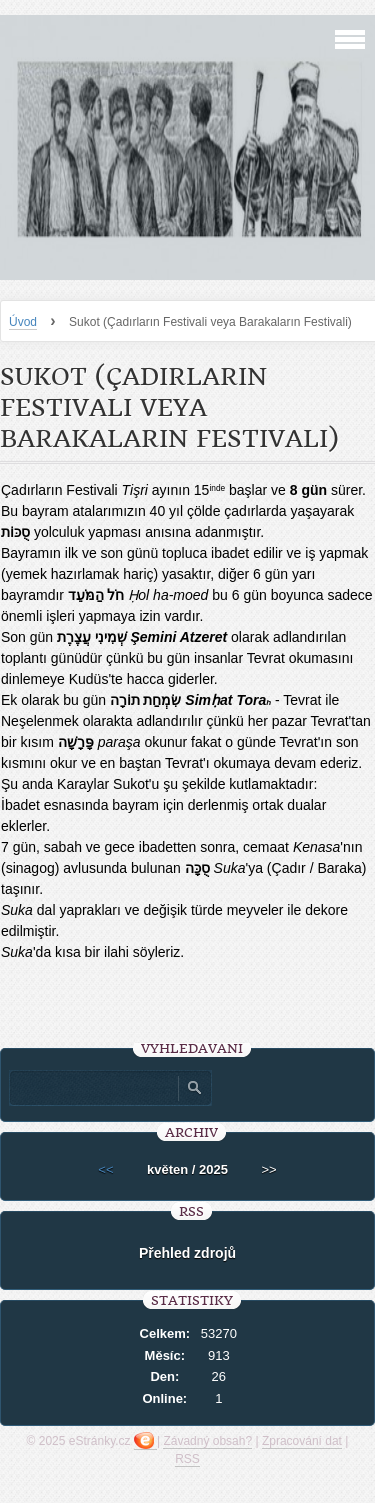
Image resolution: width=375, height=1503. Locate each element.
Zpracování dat (302, 1441)
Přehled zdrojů (187, 1253)
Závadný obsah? (207, 1441)
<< (105, 1169)
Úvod (23, 322)
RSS (187, 1459)
